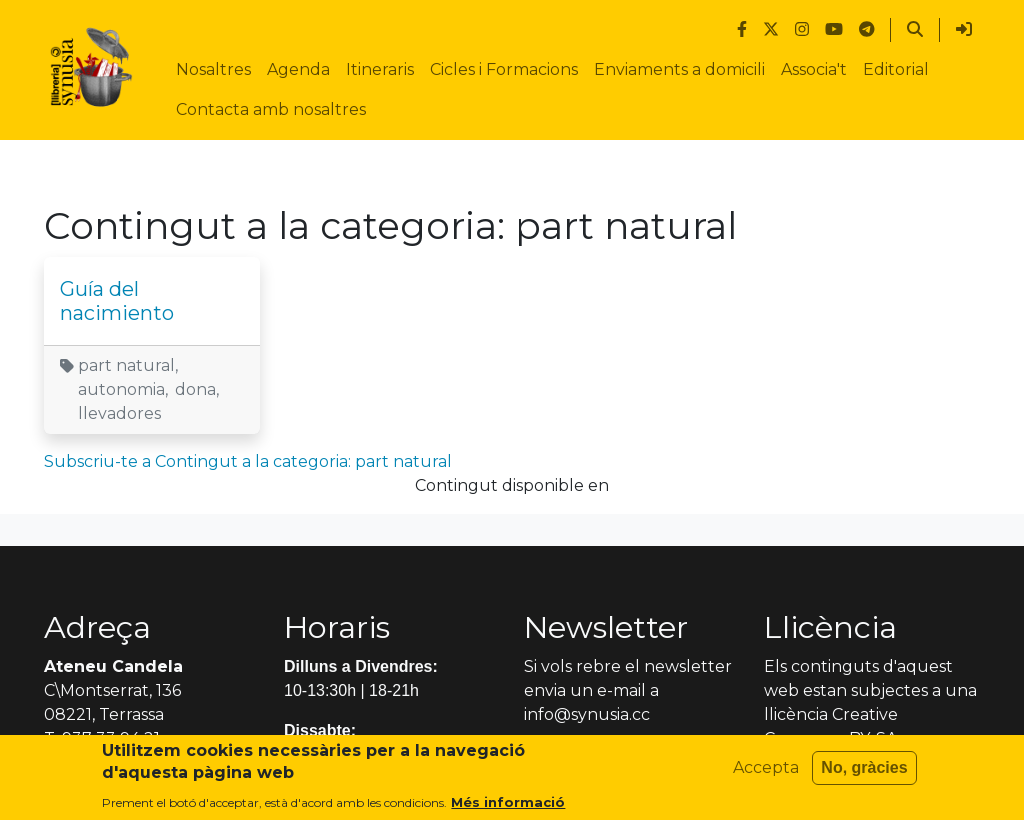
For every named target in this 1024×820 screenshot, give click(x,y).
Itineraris (380, 69)
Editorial (896, 69)
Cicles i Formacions (504, 69)
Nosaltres (213, 69)
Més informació (508, 809)
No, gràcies (864, 774)
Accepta (766, 774)
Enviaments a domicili (679, 69)
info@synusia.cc (587, 714)
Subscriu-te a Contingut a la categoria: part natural (248, 461)
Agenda (298, 69)
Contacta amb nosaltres (271, 109)
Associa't (814, 69)
